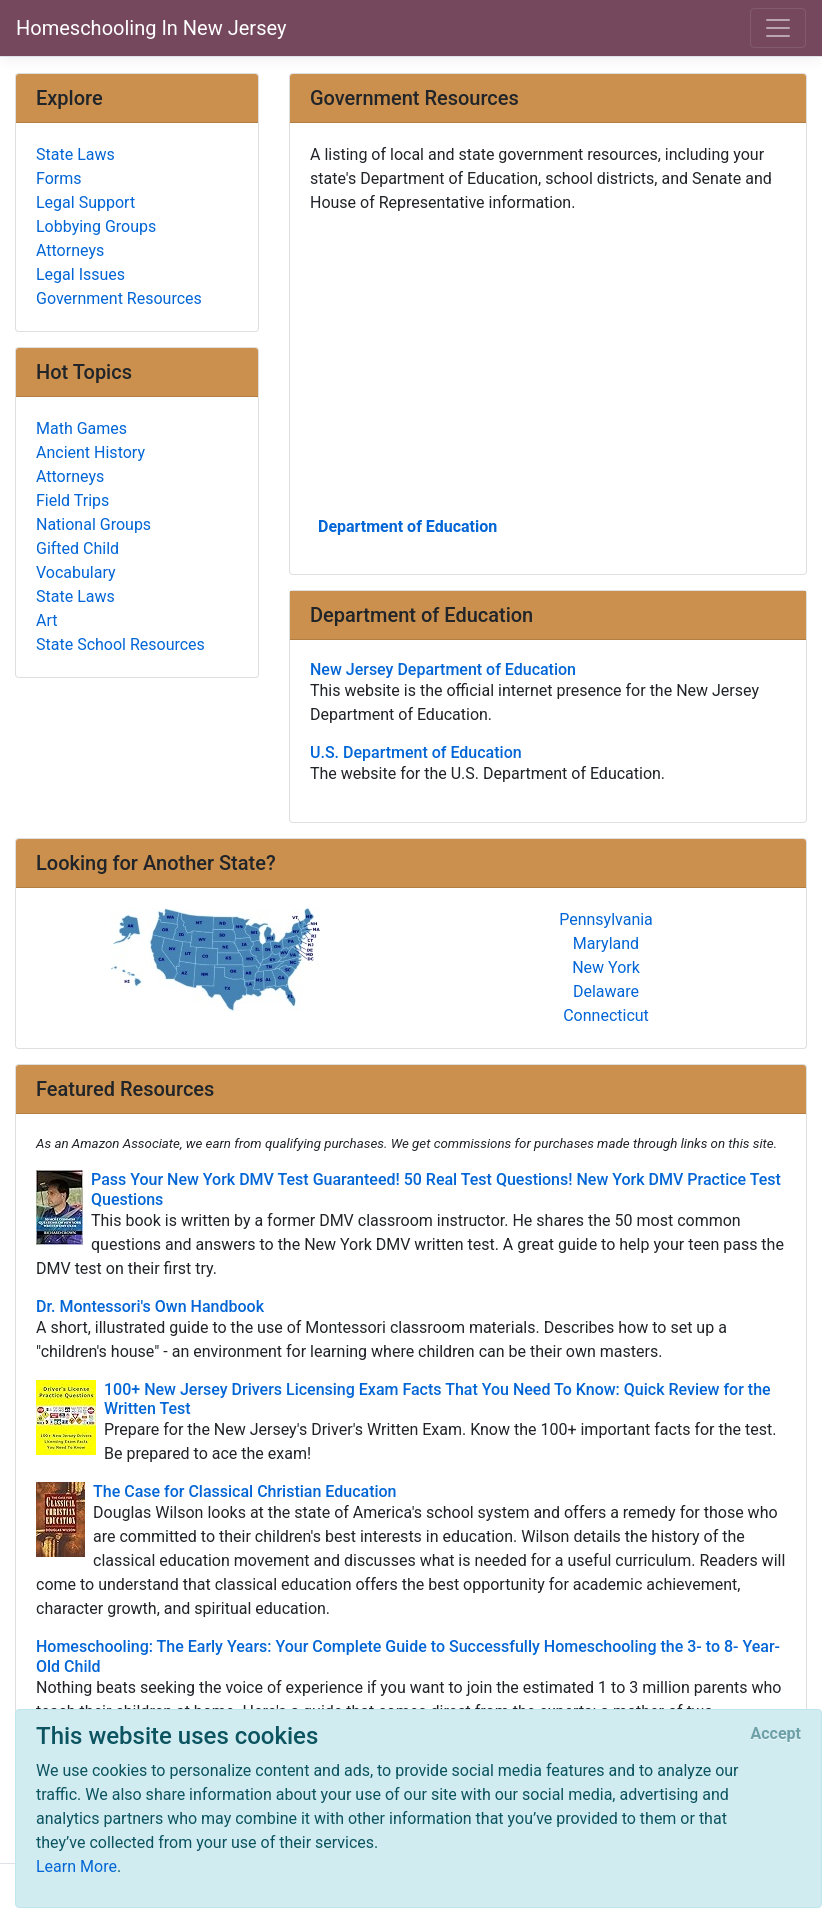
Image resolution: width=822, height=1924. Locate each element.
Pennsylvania (606, 919)
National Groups (93, 524)
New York (606, 967)
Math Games (81, 428)
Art (46, 620)
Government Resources (119, 298)
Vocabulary (76, 572)
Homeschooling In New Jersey (151, 28)
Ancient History (90, 452)
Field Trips (72, 500)
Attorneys (70, 250)
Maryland (606, 943)
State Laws (75, 154)
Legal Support (85, 202)
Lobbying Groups (96, 226)
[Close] (776, 1734)
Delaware (606, 991)
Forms (59, 178)
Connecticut (606, 1015)
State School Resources (120, 644)
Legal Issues (80, 274)
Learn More (76, 1866)
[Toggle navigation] (778, 28)
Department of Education (407, 526)
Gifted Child (77, 548)
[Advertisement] (548, 363)
